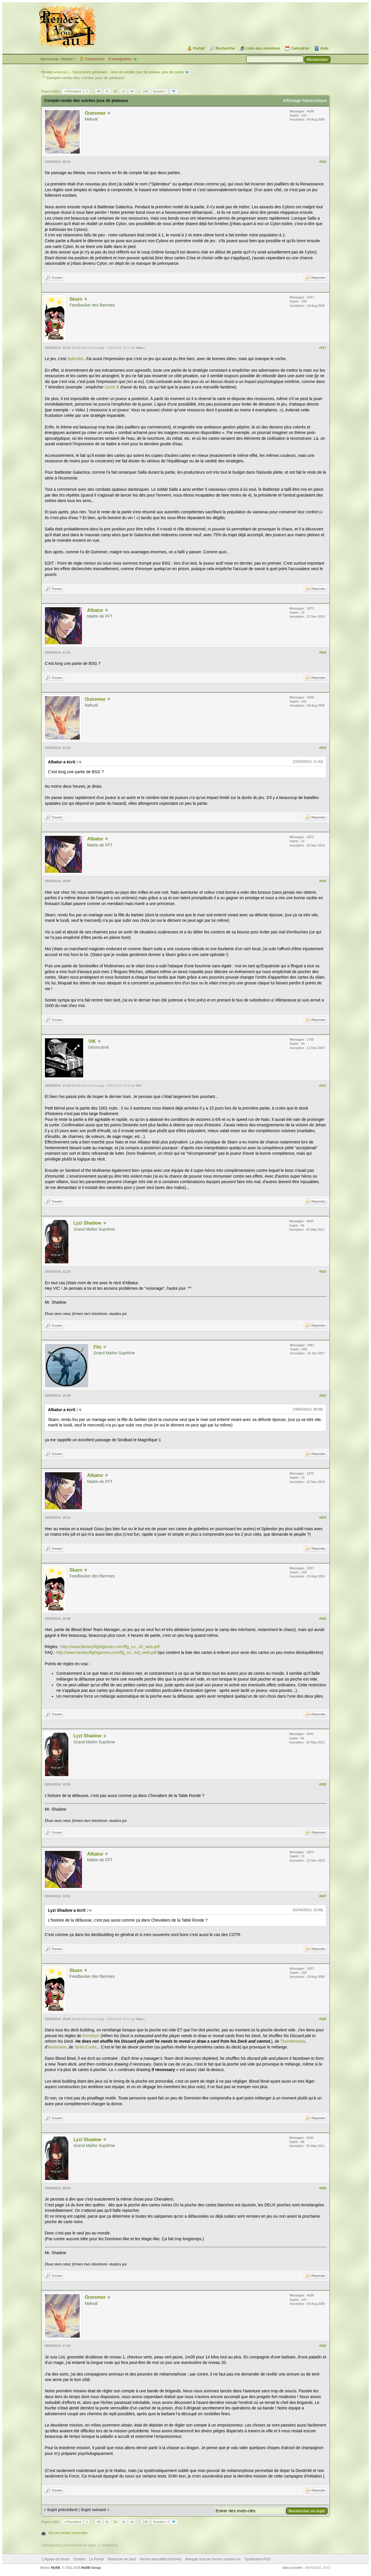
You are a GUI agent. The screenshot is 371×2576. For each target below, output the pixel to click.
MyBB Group (91, 2567)
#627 (322, 1896)
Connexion (94, 59)
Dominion (90, 2035)
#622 (322, 1271)
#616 (322, 161)
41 (107, 91)
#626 (322, 1784)
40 (98, 91)
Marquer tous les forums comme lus (213, 2559)
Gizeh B (112, 387)
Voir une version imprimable (68, 2533)
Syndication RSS (257, 2559)
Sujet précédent (62, 2509)
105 (145, 91)
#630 (322, 2345)
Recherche (225, 48)
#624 (322, 1517)
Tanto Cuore (85, 2047)
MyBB (55, 2567)
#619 (322, 747)
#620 (322, 881)
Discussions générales (89, 72)
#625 (322, 1618)
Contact (79, 2559)
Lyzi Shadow (87, 1223)
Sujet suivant (93, 2509)
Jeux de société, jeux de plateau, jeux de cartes (147, 72)
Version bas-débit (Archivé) (160, 2559)
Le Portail (96, 2559)
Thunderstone (292, 2041)
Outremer (95, 113)
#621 (322, 1085)
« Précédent (72, 91)
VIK (92, 1041)
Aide (324, 48)
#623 (322, 1395)
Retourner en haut (122, 2559)
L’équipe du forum (55, 2559)
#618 (322, 652)
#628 (322, 2019)
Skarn (75, 299)
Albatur (95, 610)
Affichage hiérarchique (305, 100)
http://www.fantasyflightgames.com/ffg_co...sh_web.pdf (110, 1646)
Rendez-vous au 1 (55, 72)
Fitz (97, 1346)
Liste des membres (263, 48)
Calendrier (300, 48)
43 (123, 91)
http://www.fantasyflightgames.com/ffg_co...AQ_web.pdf (106, 1652)
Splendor (75, 358)
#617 (322, 347)
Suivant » (159, 91)
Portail (199, 48)
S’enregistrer (119, 59)
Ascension (57, 2047)
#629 (322, 2188)
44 (132, 91)
